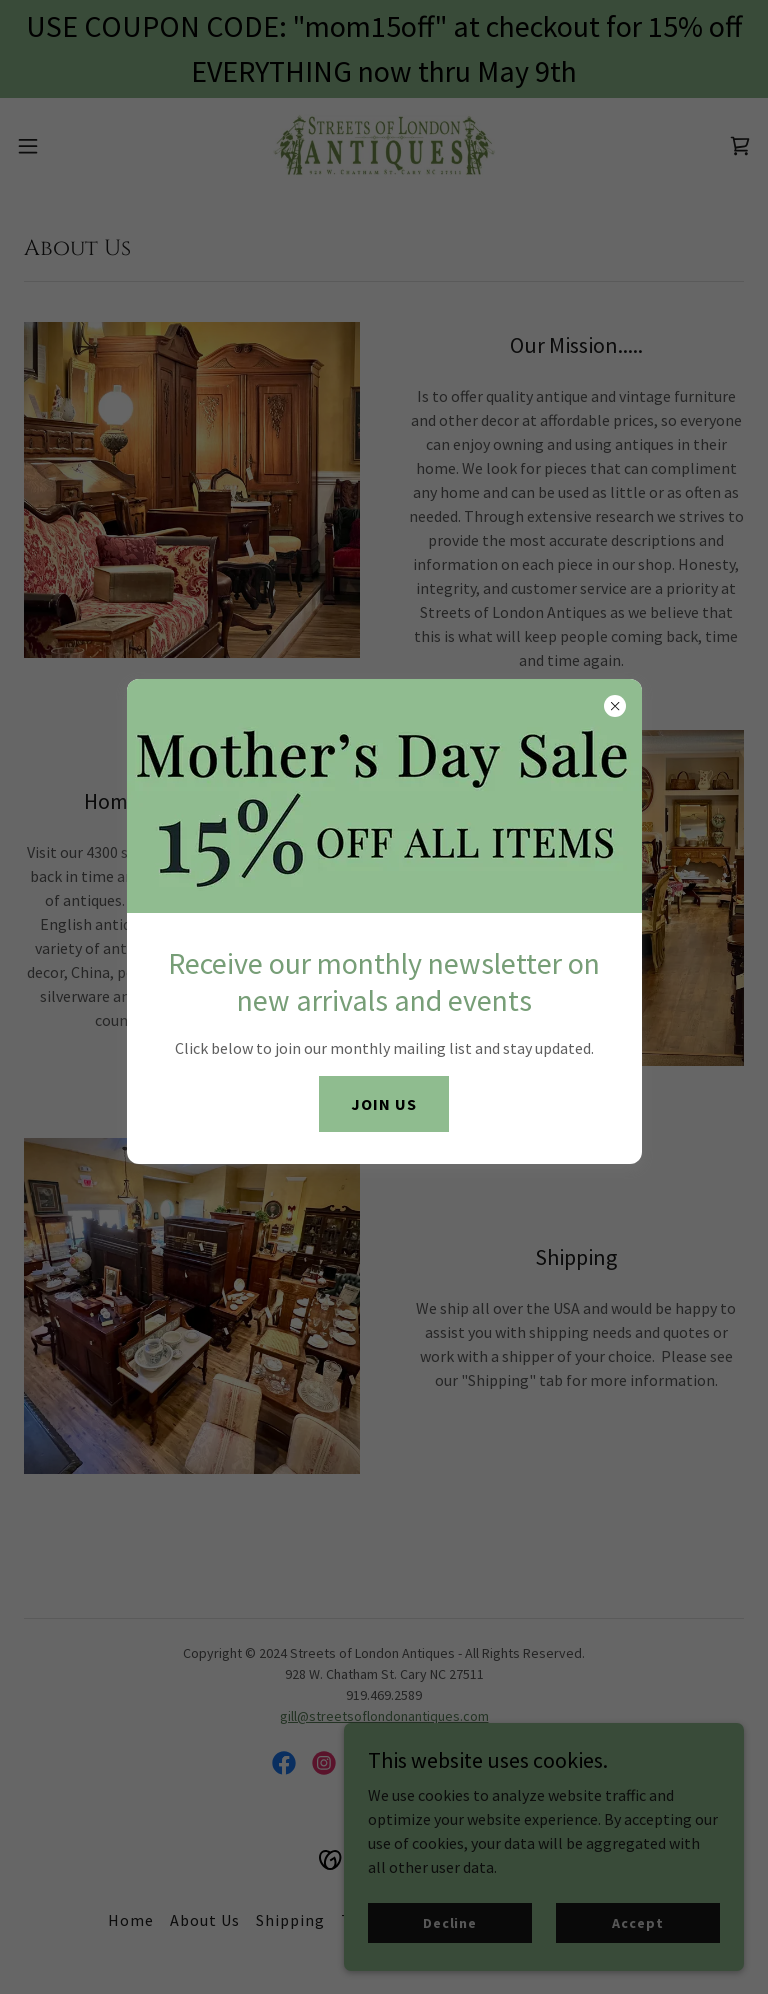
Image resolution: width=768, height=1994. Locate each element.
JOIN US (384, 1104)
